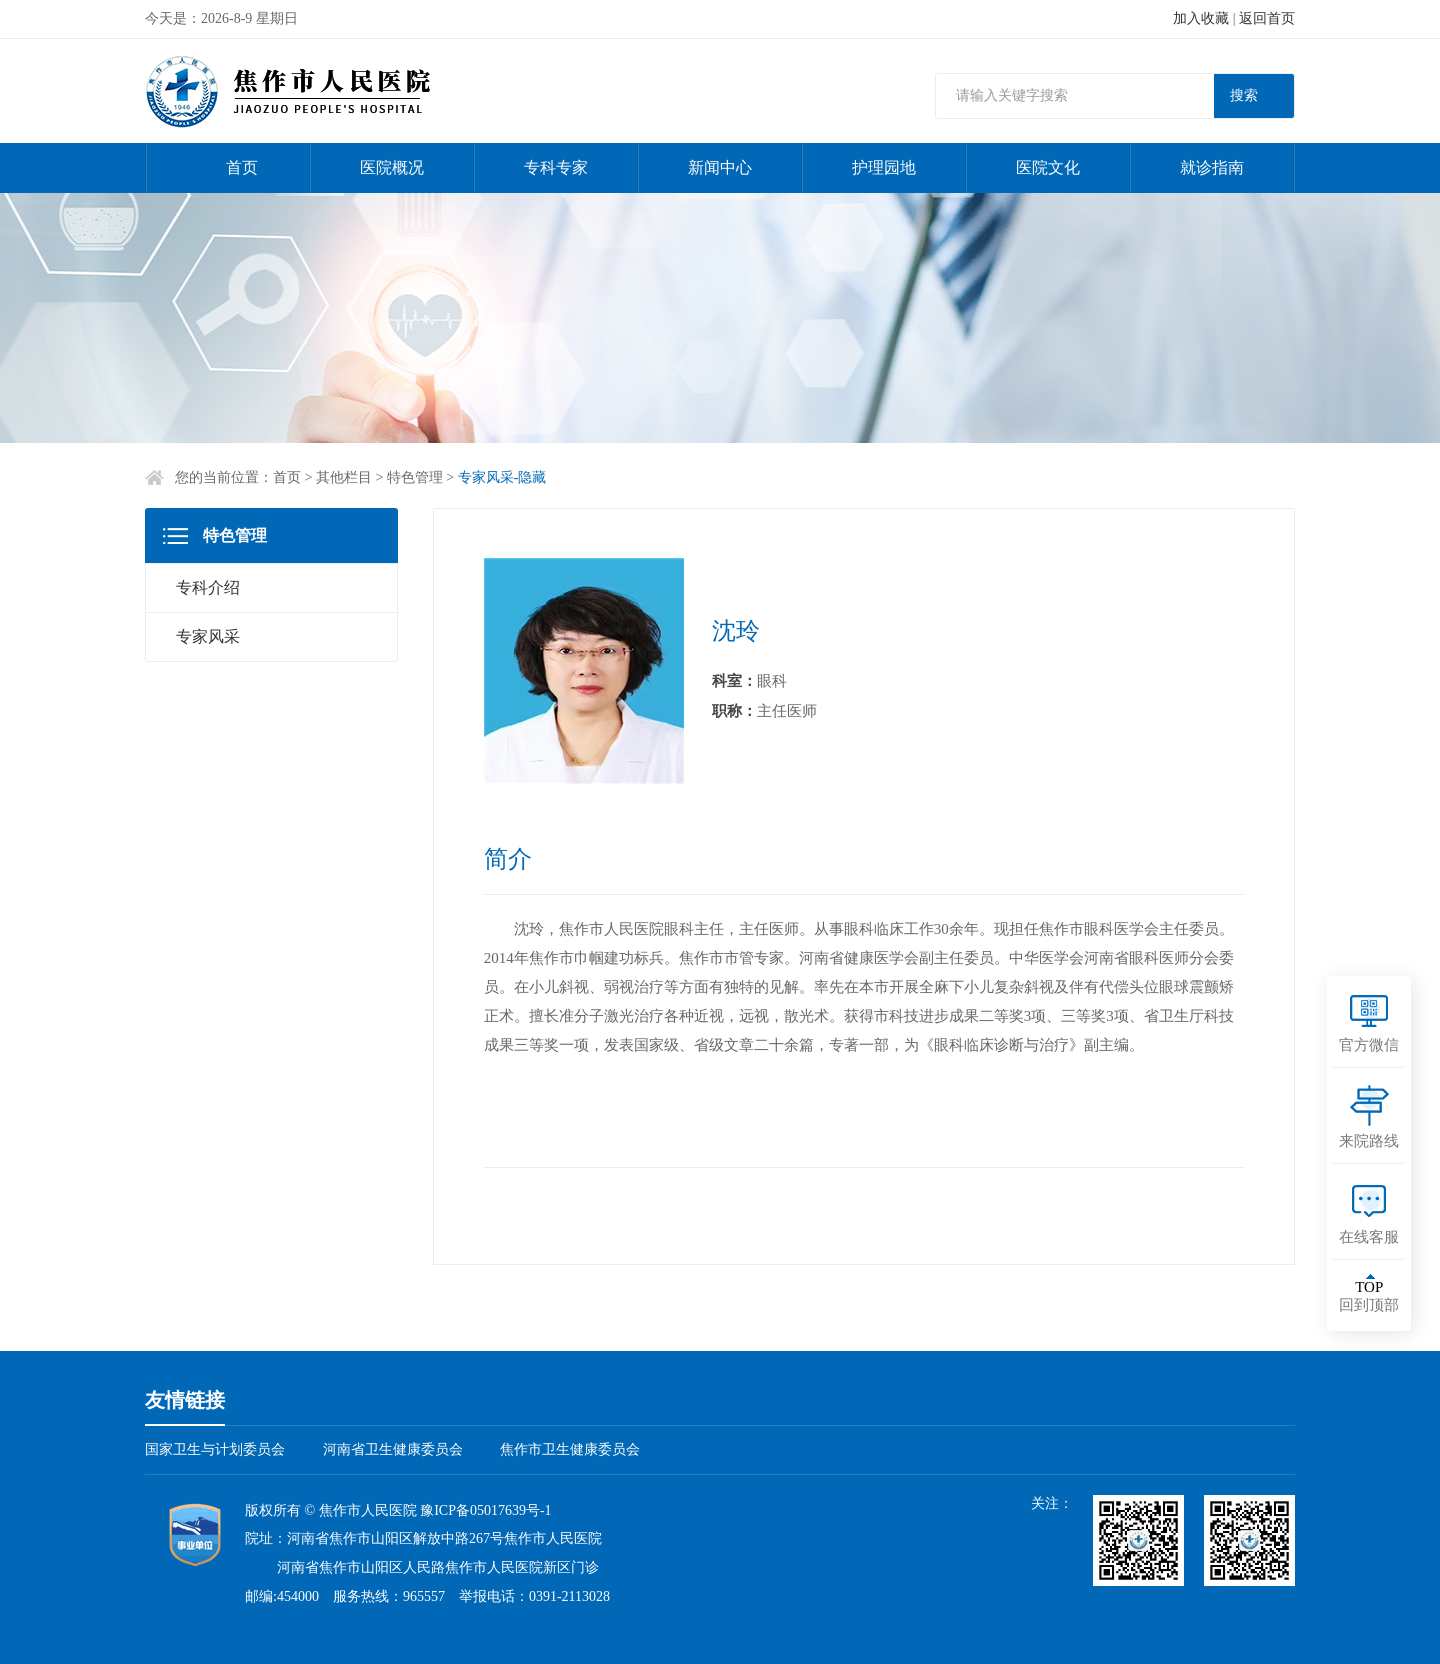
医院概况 (392, 167)
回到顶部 (1369, 1296)
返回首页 (1267, 18)
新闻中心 (720, 167)
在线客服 (1369, 1237)
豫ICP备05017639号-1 (485, 1510)
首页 (242, 167)
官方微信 (1369, 1045)
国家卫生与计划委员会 (215, 1449)
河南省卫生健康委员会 (393, 1449)
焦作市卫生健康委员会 (570, 1449)
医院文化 (1048, 167)
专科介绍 (208, 587)
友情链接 (185, 1400)
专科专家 (556, 167)
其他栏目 (344, 477)
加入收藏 (1201, 18)
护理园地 (884, 167)
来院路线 (1369, 1141)
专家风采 (208, 636)
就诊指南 (1212, 167)
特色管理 (415, 477)
